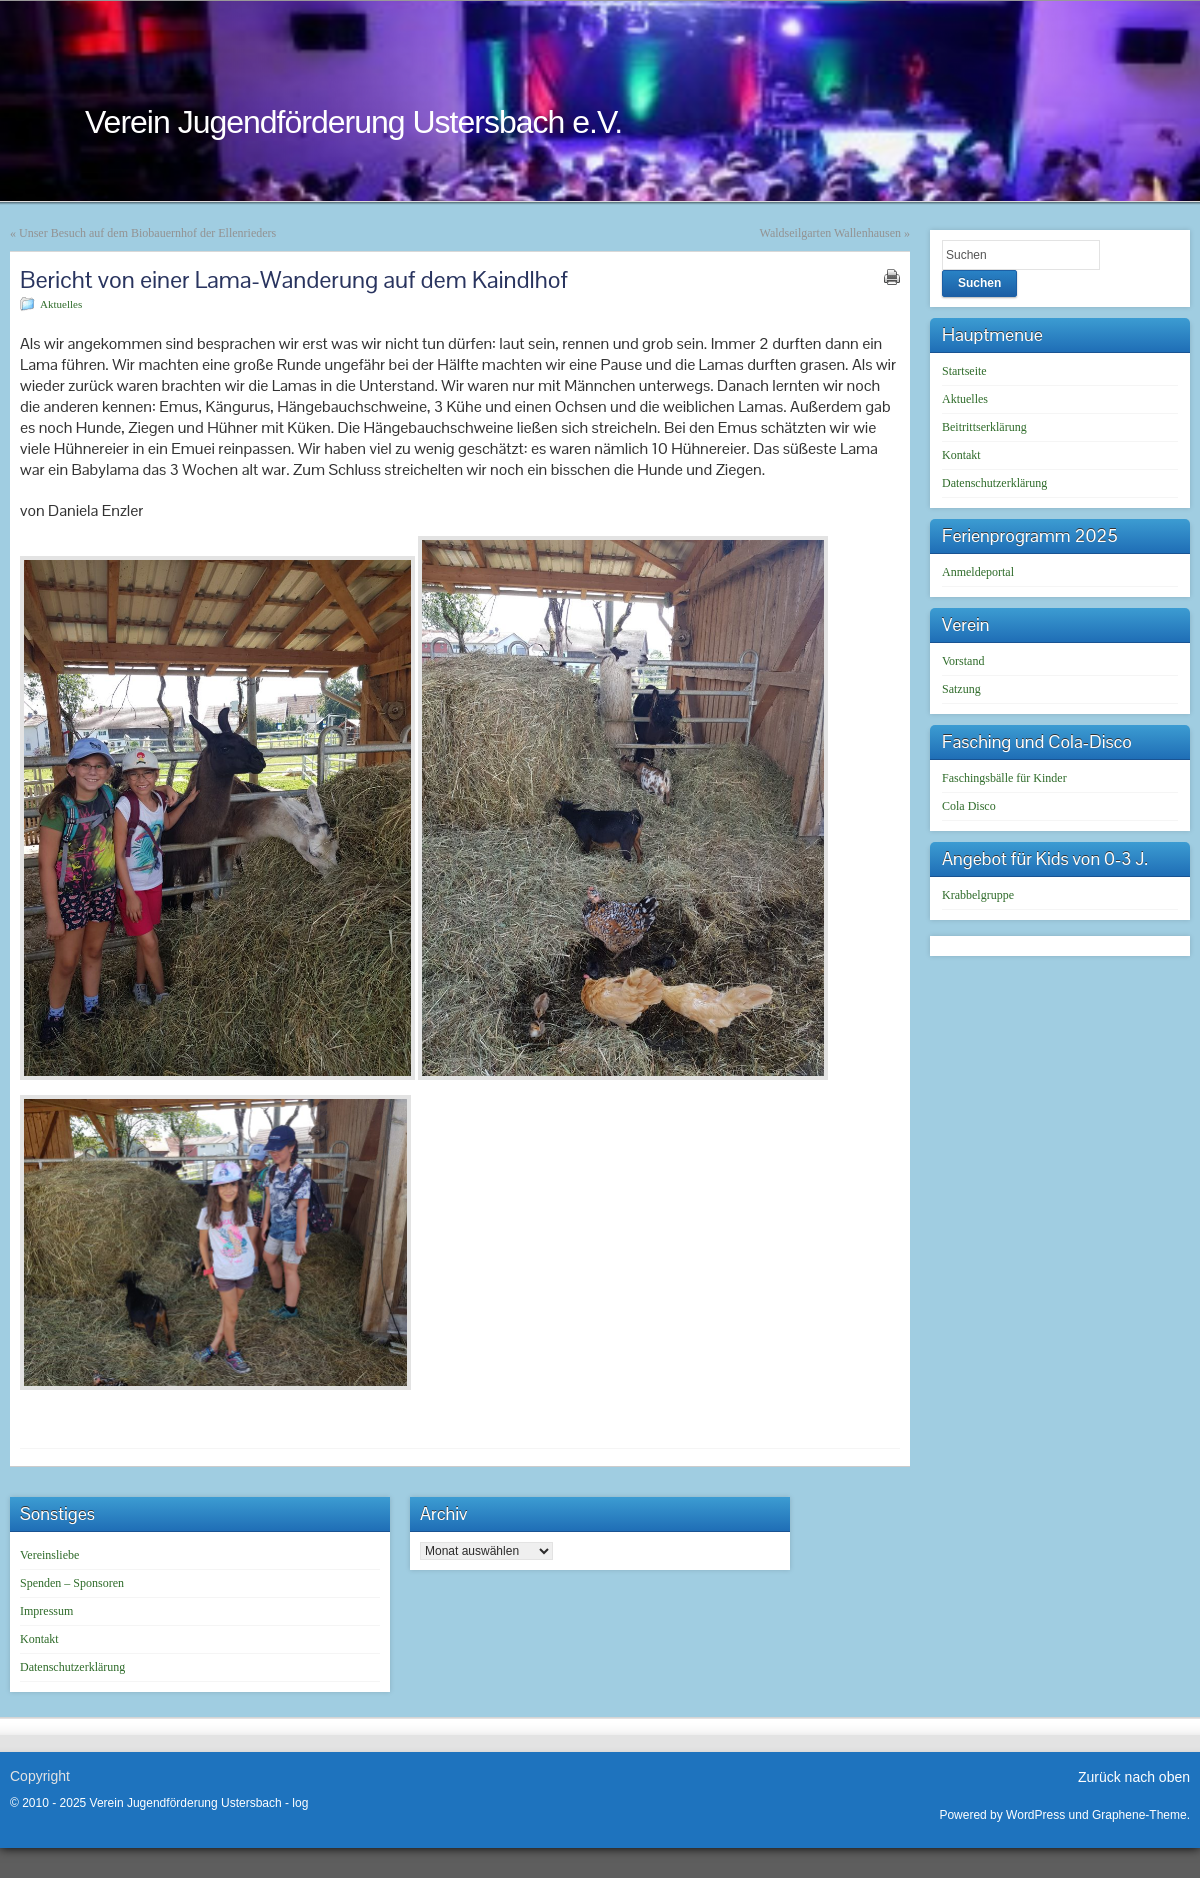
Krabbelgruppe (978, 895)
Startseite (964, 371)
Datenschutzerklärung (994, 483)
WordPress (1035, 1815)
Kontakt (961, 455)
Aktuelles (61, 304)
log (300, 1803)
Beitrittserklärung (984, 427)
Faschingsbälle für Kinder (1004, 778)
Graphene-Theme (1139, 1815)
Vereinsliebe (49, 1555)
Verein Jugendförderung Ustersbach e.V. (353, 122)
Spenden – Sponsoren (72, 1583)
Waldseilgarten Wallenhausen (830, 233)
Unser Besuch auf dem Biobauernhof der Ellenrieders (147, 233)
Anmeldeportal (978, 572)
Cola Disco (969, 806)
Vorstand (963, 661)
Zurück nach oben (1134, 1777)
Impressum (46, 1611)
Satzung (961, 689)
